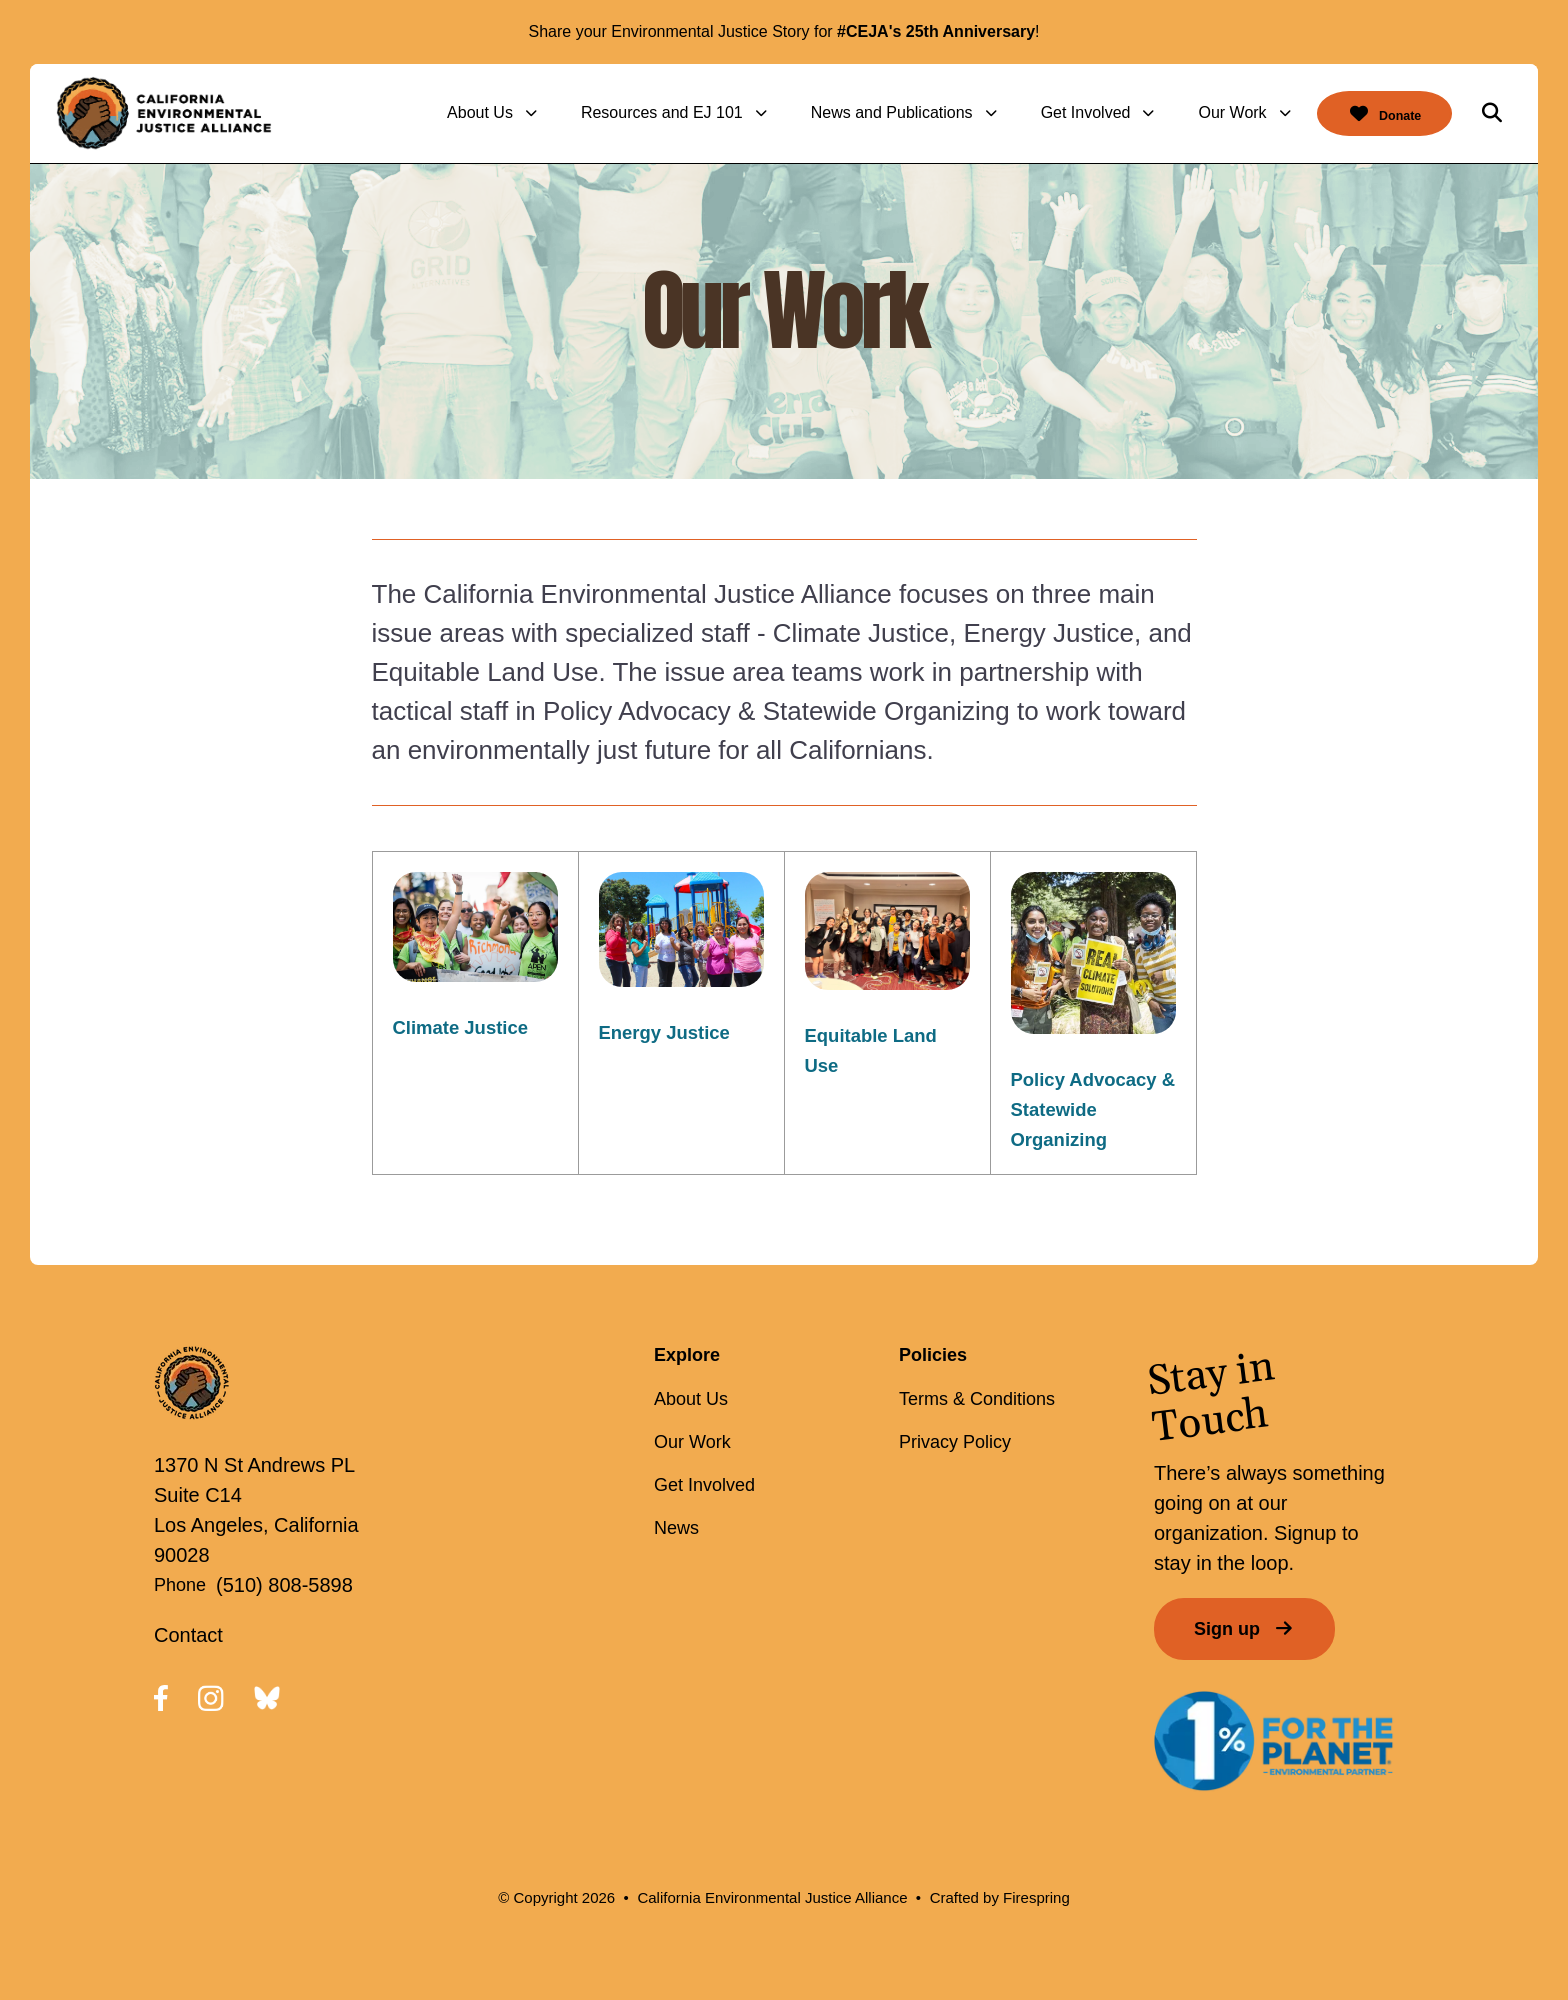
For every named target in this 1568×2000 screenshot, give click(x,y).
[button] (1492, 113)
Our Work (1210, 112)
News (676, 1528)
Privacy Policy (955, 1442)
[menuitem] (473, 113)
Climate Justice (466, 1027)
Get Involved (1063, 112)
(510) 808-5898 (284, 1585)
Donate (1373, 113)
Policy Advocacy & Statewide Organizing (1090, 1109)
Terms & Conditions (977, 1399)
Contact (188, 1635)
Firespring (1036, 1897)
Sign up (1244, 1629)
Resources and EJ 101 (639, 112)
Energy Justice (670, 1032)
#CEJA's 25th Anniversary (936, 31)
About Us (457, 112)
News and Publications (869, 112)
